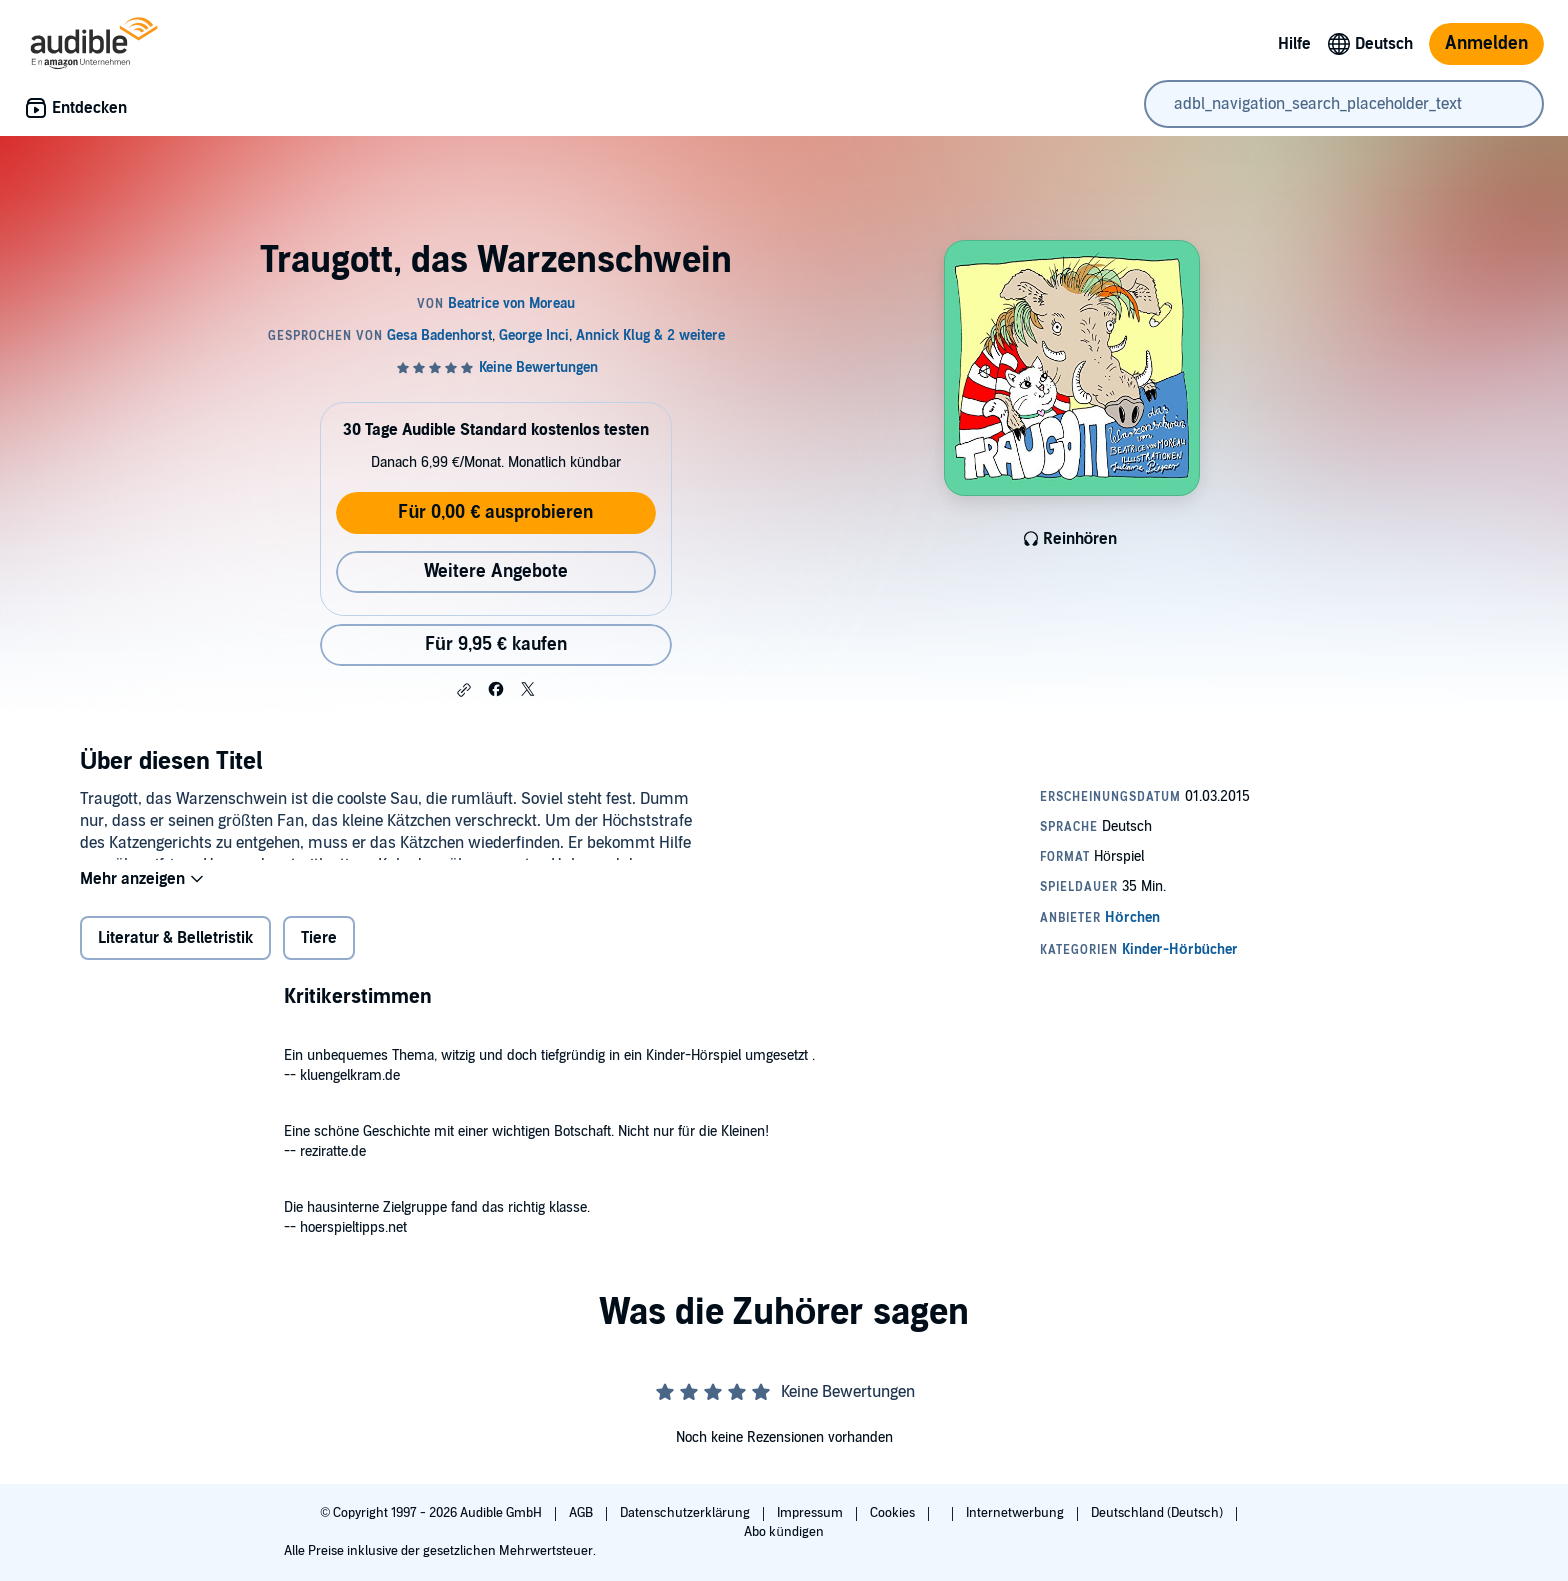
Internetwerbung (1016, 1513)
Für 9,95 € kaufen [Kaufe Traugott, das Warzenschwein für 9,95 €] (496, 644)
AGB (582, 1513)
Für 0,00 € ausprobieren (495, 512)
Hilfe (1294, 44)
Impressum (811, 1513)
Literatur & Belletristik (175, 951)
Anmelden (1486, 43)
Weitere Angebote (496, 571)
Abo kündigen (783, 1532)
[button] (464, 690)
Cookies (894, 1513)
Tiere (319, 951)
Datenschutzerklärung (686, 1513)
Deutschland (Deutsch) (1158, 1513)
